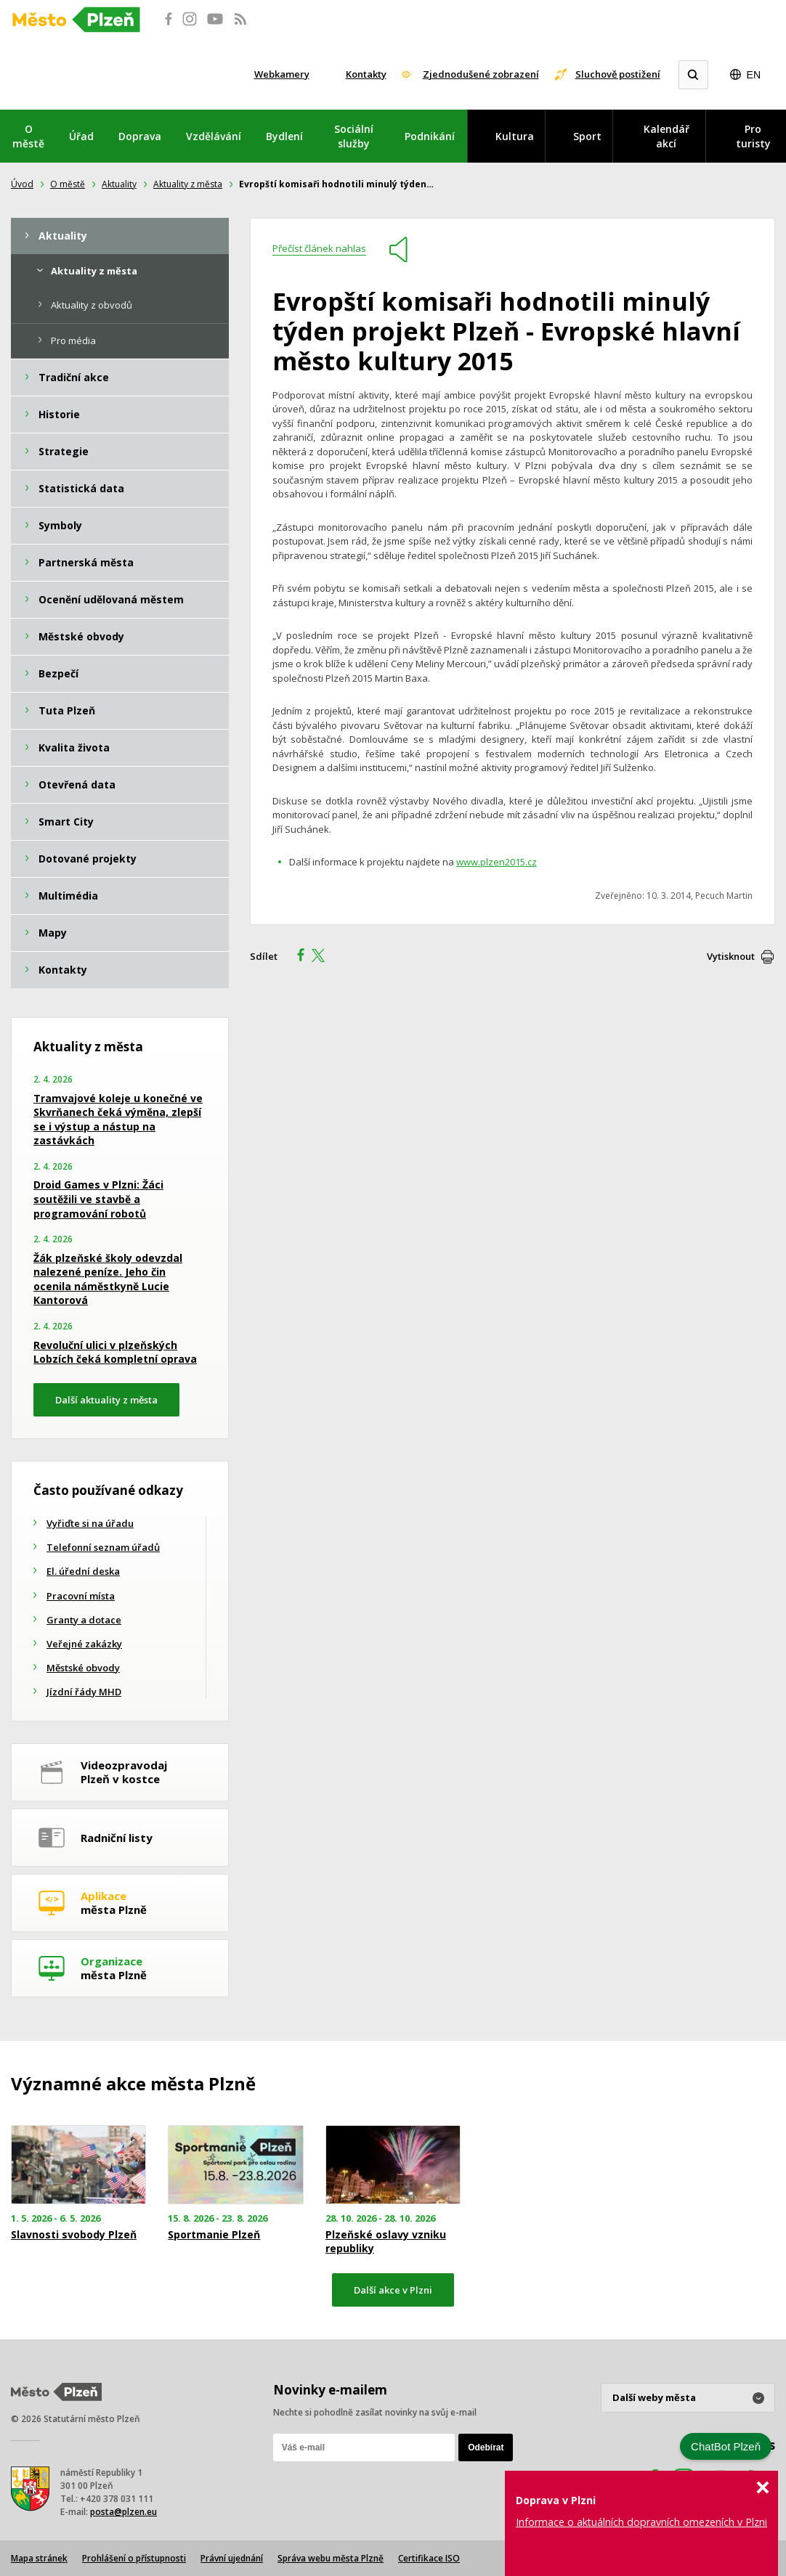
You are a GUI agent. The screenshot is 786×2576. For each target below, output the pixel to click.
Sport (587, 136)
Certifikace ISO (429, 2558)
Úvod (22, 184)
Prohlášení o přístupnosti (134, 2558)
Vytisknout (731, 956)
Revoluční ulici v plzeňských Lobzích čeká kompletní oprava (115, 1352)
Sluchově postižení (617, 74)
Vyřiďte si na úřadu (90, 1523)
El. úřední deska (83, 1571)
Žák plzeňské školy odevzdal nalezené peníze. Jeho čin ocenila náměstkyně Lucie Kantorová (107, 1279)
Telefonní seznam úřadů (103, 1547)
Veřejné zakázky (84, 1643)
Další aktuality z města (106, 1399)
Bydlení (284, 136)
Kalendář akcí (666, 136)
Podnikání (430, 136)
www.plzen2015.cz (496, 861)
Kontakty (366, 74)
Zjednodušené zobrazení (481, 74)
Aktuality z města (187, 184)
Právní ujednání (231, 2558)
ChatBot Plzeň (726, 2446)
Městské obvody (83, 1667)
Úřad (81, 136)
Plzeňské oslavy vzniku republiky (385, 2241)
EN (754, 75)
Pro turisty (753, 136)
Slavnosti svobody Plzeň (74, 2234)
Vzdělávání (213, 136)
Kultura (514, 136)
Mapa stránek (39, 2558)
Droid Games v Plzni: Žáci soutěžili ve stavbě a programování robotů (98, 1199)
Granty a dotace (83, 1619)
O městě (28, 136)
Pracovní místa (80, 1595)
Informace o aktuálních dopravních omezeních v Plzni (641, 2522)
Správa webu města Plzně (330, 2558)
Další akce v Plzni (393, 2289)
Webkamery (281, 74)
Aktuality (119, 184)
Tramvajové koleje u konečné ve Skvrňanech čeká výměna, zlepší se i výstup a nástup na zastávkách (118, 1119)
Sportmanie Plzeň (214, 2234)
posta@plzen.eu (123, 2512)
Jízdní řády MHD (83, 1691)
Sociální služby (353, 136)
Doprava (139, 136)
